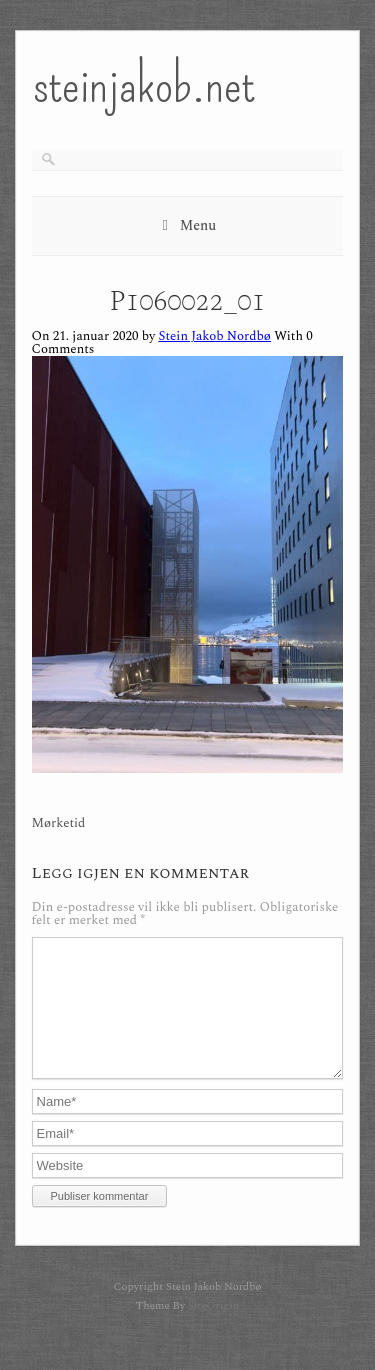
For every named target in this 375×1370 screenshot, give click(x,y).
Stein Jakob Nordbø (214, 336)
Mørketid (59, 823)
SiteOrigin (213, 1329)
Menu (198, 225)
